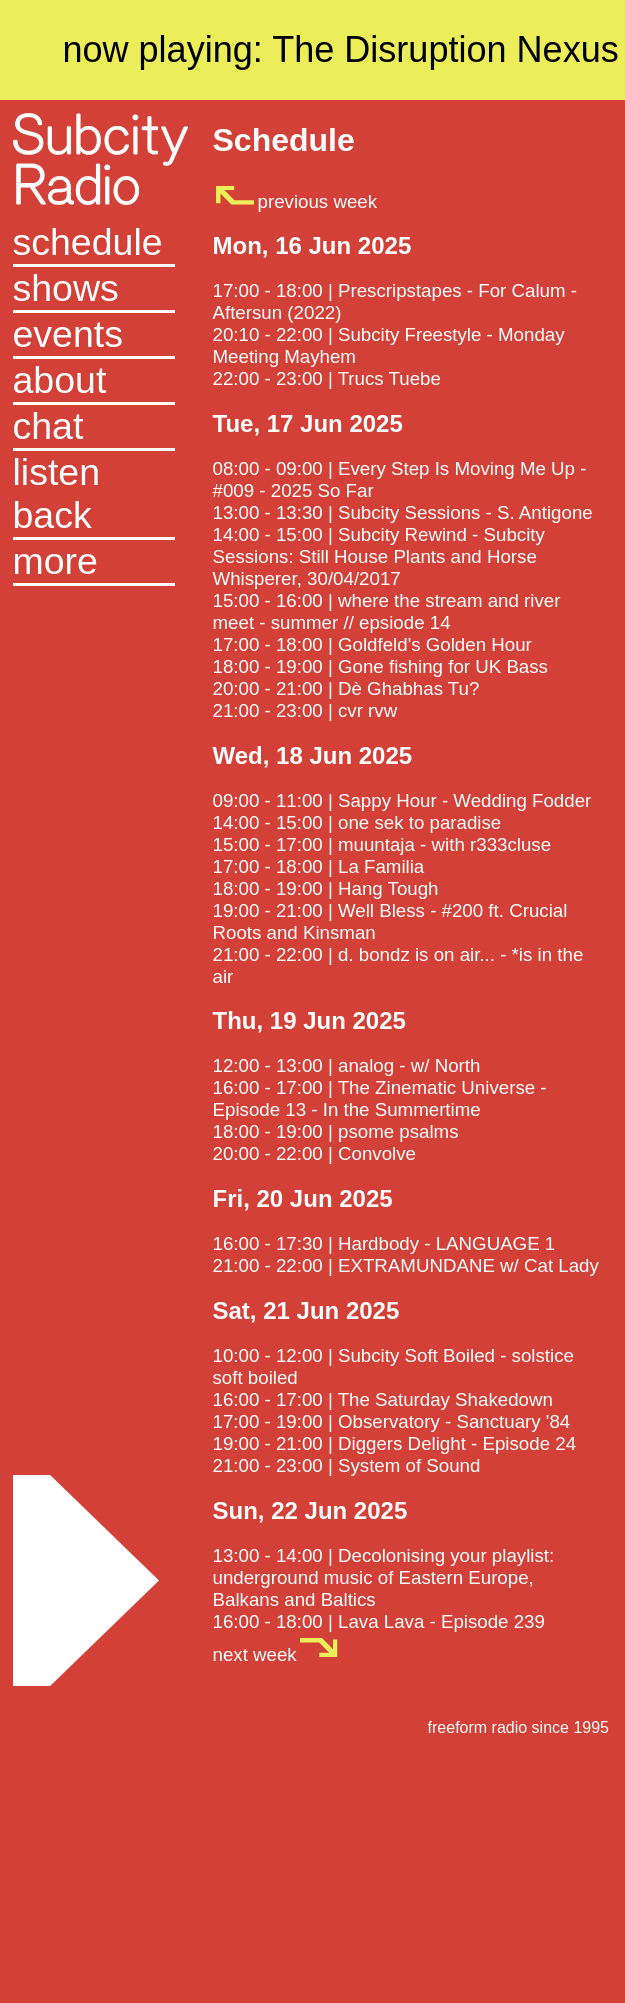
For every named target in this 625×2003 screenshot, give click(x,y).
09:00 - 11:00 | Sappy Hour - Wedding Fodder (402, 800)
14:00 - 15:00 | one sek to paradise (357, 822)
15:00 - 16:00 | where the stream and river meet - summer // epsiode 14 (387, 611)
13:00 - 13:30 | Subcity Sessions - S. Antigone (403, 512)
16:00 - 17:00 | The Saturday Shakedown (383, 1399)
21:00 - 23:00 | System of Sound (347, 1465)
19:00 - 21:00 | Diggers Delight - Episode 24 (395, 1443)
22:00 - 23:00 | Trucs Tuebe (327, 378)
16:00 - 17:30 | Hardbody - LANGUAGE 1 (384, 1243)
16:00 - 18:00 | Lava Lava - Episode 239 (379, 1621)
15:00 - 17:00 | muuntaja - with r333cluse (382, 844)
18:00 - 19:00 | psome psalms (336, 1131)
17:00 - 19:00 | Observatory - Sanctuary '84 (392, 1421)
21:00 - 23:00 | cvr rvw (305, 710)
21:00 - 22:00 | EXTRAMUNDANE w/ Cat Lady (406, 1265)
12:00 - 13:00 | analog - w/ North (347, 1065)
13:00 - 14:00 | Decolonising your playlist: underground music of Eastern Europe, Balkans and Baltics (384, 1577)
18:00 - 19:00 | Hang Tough (326, 888)
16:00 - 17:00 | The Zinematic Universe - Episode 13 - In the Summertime (380, 1098)
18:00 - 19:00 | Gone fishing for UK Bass (380, 666)
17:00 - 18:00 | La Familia (319, 866)
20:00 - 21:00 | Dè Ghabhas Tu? (346, 688)
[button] (94, 563)
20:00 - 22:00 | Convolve (314, 1153)
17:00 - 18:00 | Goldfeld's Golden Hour (372, 644)
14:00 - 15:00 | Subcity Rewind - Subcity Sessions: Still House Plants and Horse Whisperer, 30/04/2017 (379, 556)
